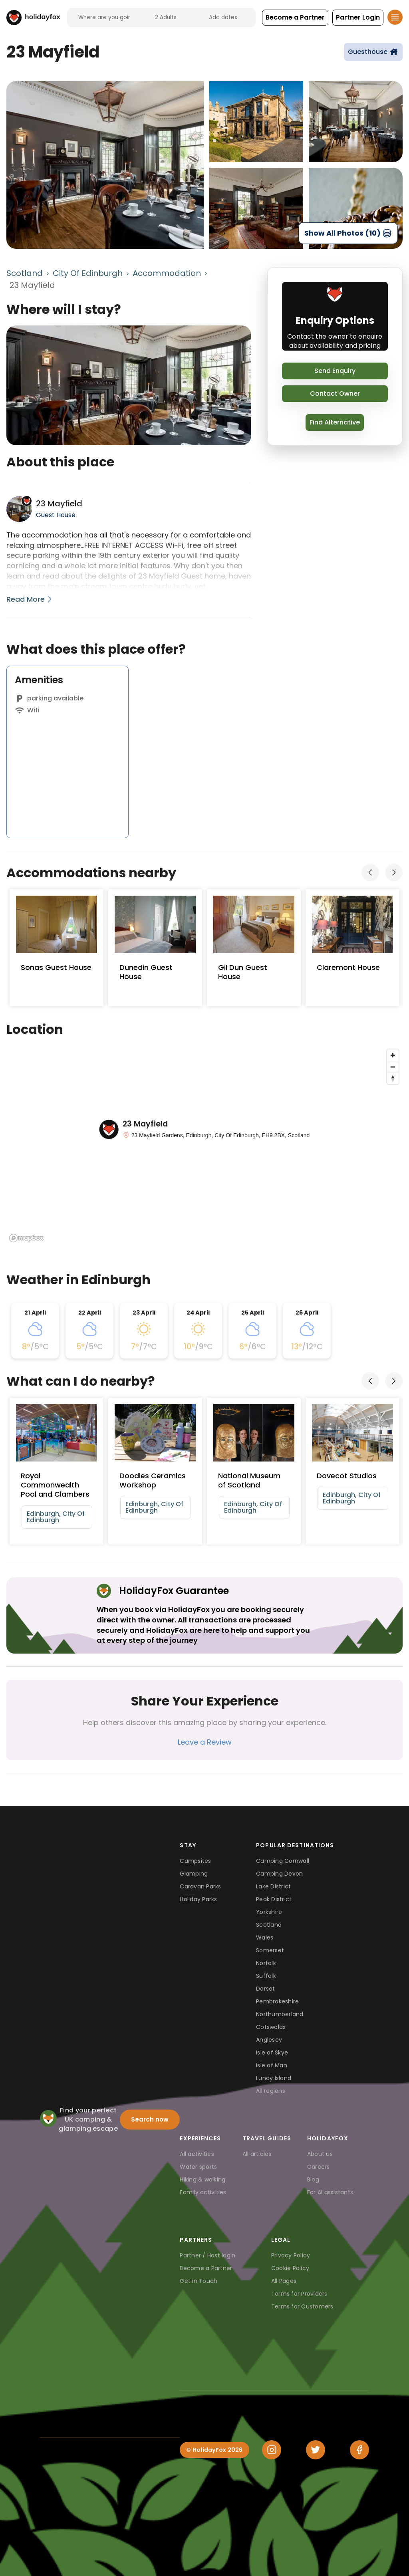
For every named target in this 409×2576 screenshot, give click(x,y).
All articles (257, 2154)
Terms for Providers (299, 2294)
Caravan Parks (200, 1886)
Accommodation (167, 273)
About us (320, 2154)
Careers (318, 2167)
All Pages (283, 2281)
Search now (150, 2119)
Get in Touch (198, 2281)
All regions (270, 2091)
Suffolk (266, 1976)
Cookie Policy (290, 2268)
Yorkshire (269, 1912)
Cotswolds (271, 2027)
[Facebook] (359, 2449)
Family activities (203, 2192)
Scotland (24, 273)
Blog (313, 2179)
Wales (264, 1937)
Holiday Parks (198, 1899)
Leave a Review (205, 1742)
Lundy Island (273, 2078)
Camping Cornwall (282, 1861)
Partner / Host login (207, 2255)
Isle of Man (271, 2065)
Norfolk (266, 1963)
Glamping (194, 1874)
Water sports (198, 2167)
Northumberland (280, 2014)
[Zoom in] (393, 1055)
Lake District (273, 1886)
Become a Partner (206, 2268)
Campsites (195, 1861)
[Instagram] (271, 2449)
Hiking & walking (202, 2179)
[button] (295, 18)
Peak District (274, 1899)
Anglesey (269, 2040)
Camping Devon (279, 1874)
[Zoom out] (393, 1067)
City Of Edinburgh (88, 273)
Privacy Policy (290, 2255)
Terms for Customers (302, 2306)
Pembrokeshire (277, 2001)
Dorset (265, 1989)
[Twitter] (315, 2449)
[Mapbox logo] (26, 1238)
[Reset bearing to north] (393, 1078)
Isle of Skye (272, 2052)
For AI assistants (330, 2192)
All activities (197, 2154)
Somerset (270, 1950)
